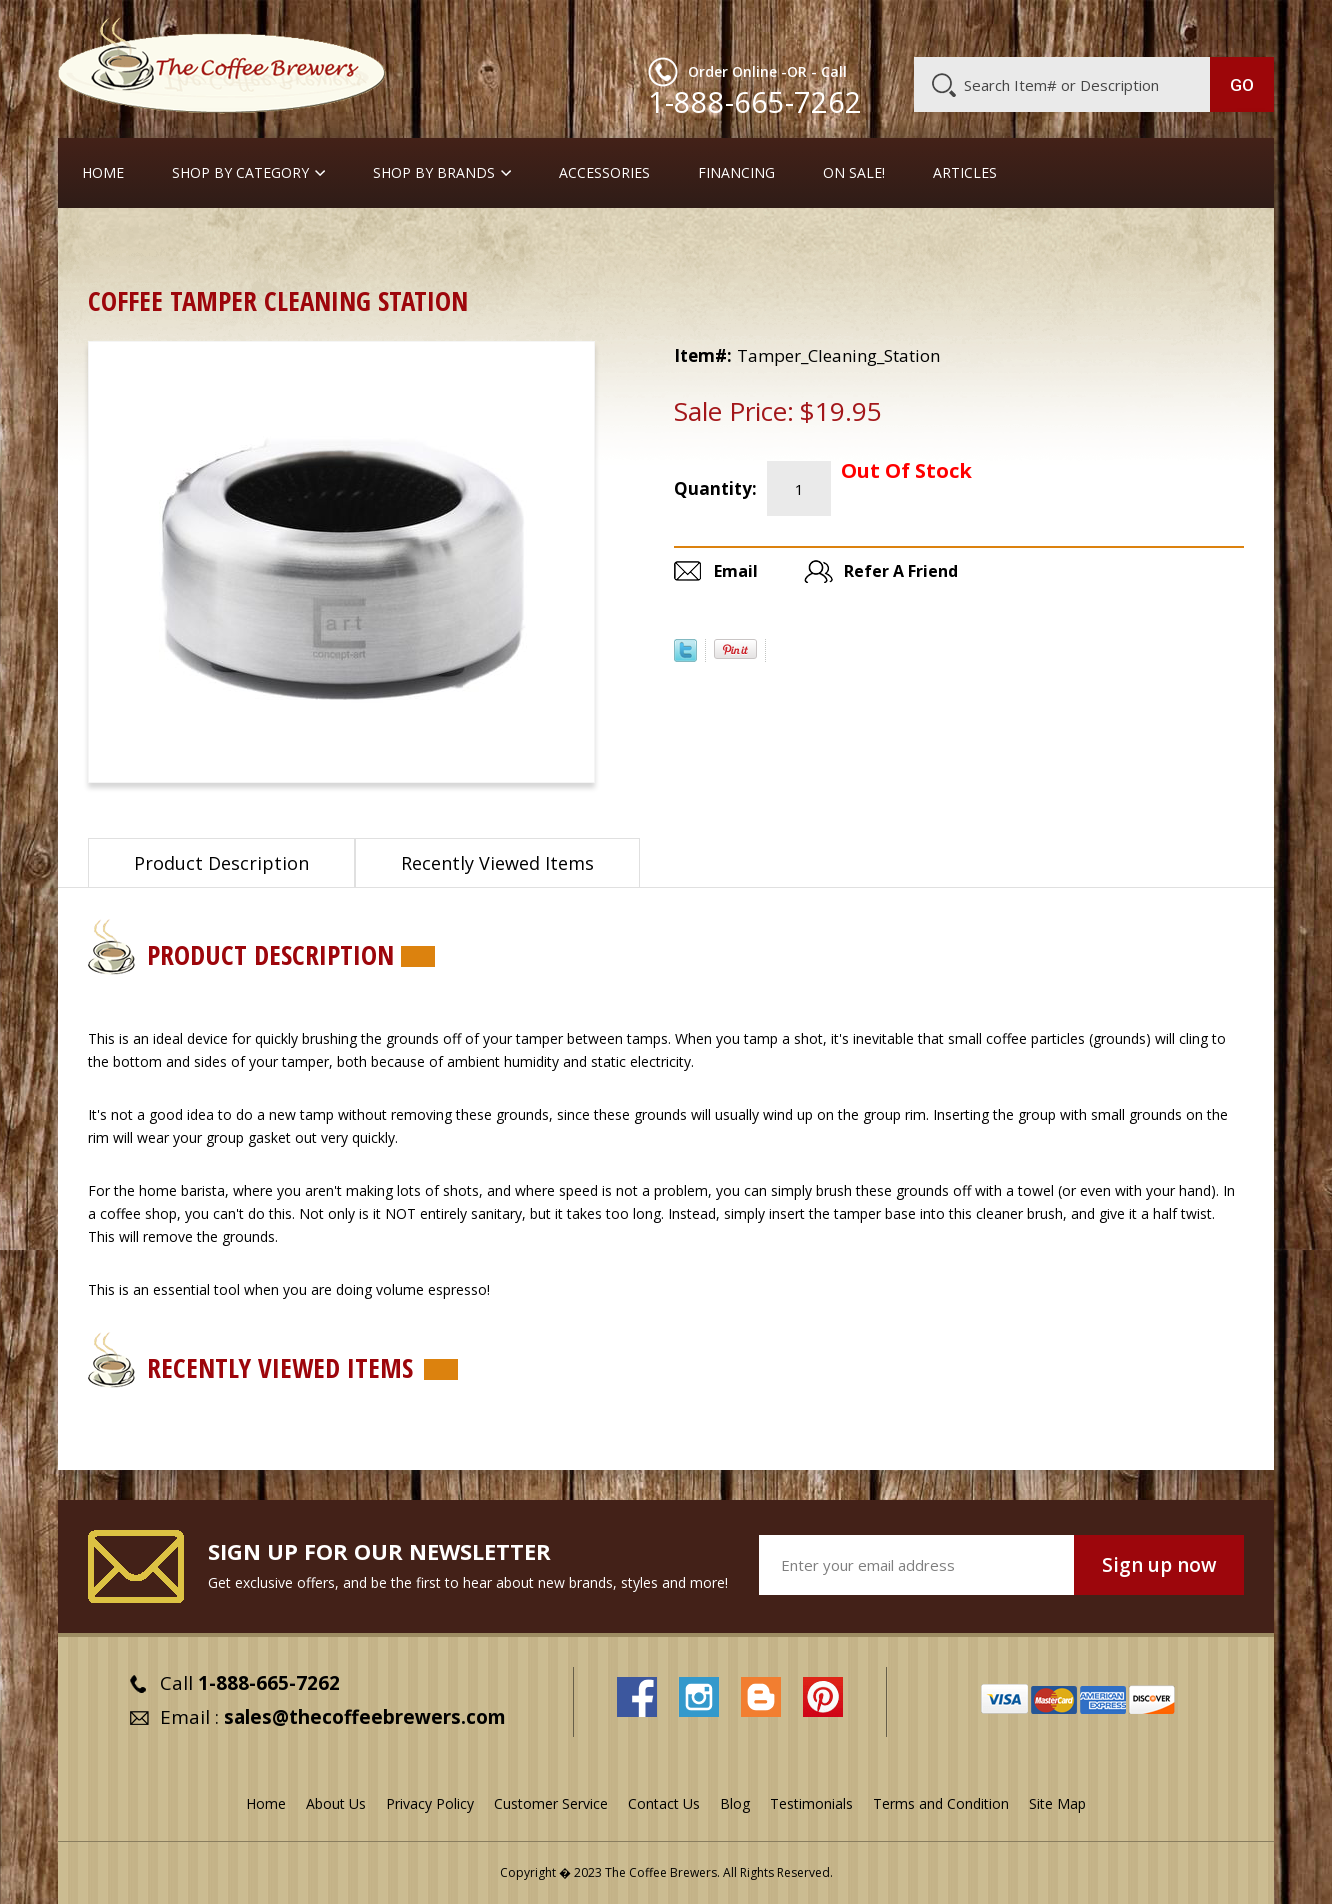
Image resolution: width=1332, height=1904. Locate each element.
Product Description (221, 863)
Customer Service (1014, 27)
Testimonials (811, 1803)
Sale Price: (734, 411)
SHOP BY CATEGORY (240, 173)
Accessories (604, 173)
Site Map (1057, 1803)
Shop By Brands (434, 173)
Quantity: (715, 488)
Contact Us (664, 1803)
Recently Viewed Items (497, 863)
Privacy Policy (430, 1803)
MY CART (1235, 25)
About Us (909, 27)
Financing (736, 173)
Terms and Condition (941, 1803)
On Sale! (854, 173)
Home (103, 173)
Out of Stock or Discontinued (350, 244)
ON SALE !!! (192, 244)
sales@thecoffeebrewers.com (365, 1717)
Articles (965, 173)
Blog (1104, 27)
